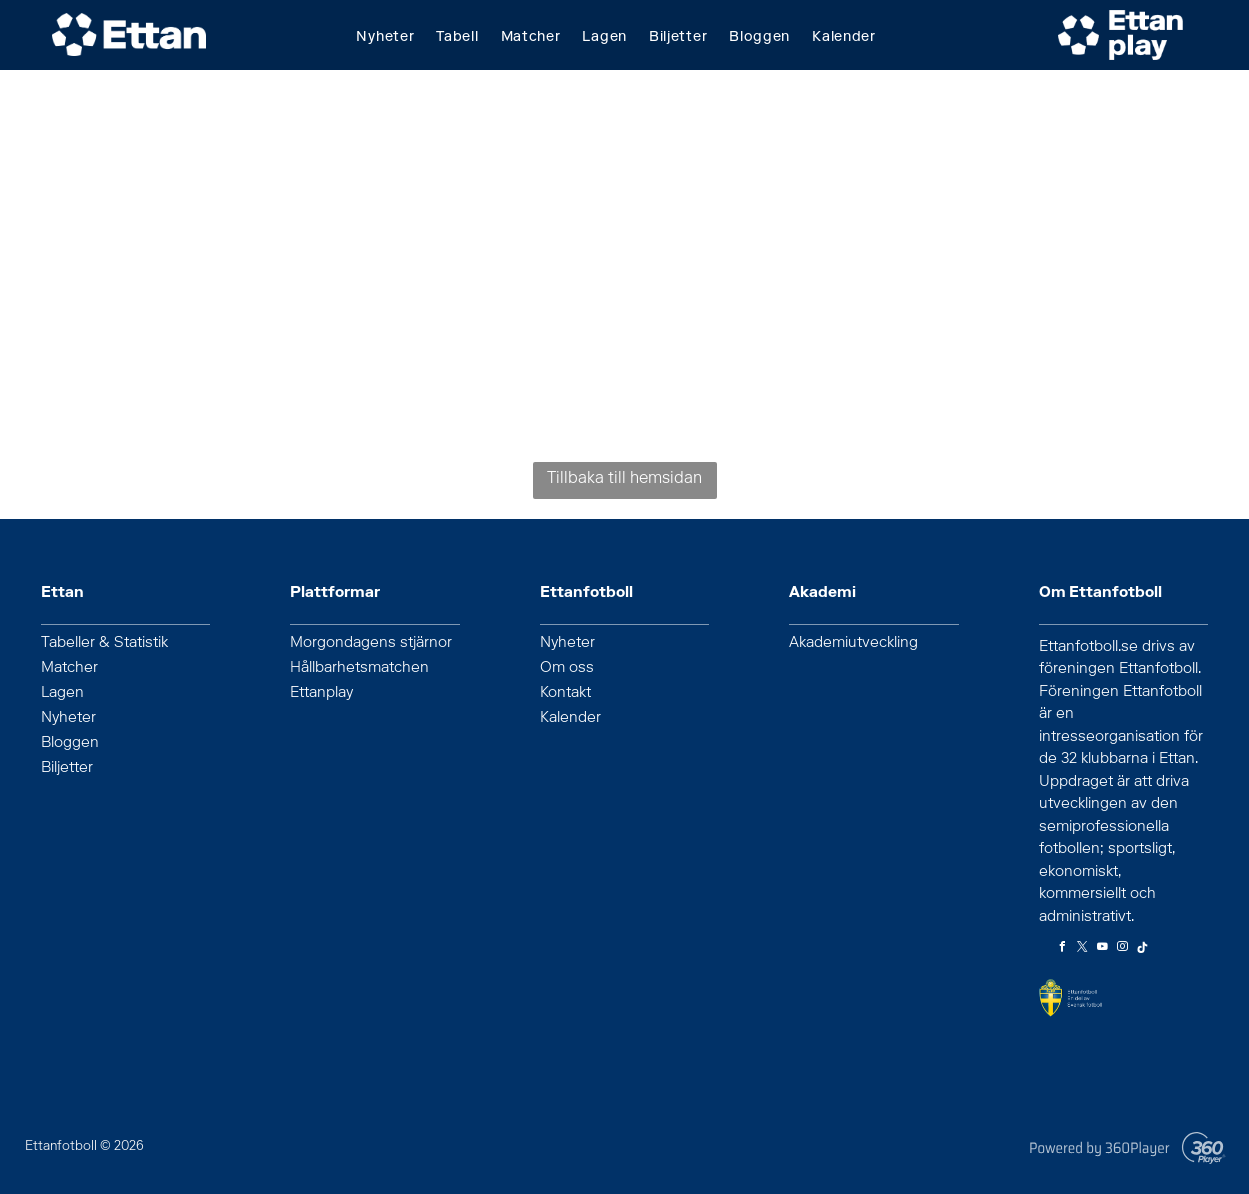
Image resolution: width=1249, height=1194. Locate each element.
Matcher (69, 669)
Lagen (62, 694)
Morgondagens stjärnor (371, 644)
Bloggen (70, 744)
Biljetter (67, 769)
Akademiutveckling (853, 644)
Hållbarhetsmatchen (359, 669)
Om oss (567, 669)
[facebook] (1063, 949)
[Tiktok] (1143, 949)
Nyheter (68, 719)
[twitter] (1083, 949)
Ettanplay (321, 694)
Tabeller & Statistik (104, 644)
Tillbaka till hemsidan (624, 480)
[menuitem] (396, 38)
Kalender (570, 719)
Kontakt (565, 694)
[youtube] (1103, 949)
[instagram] (1123, 949)
